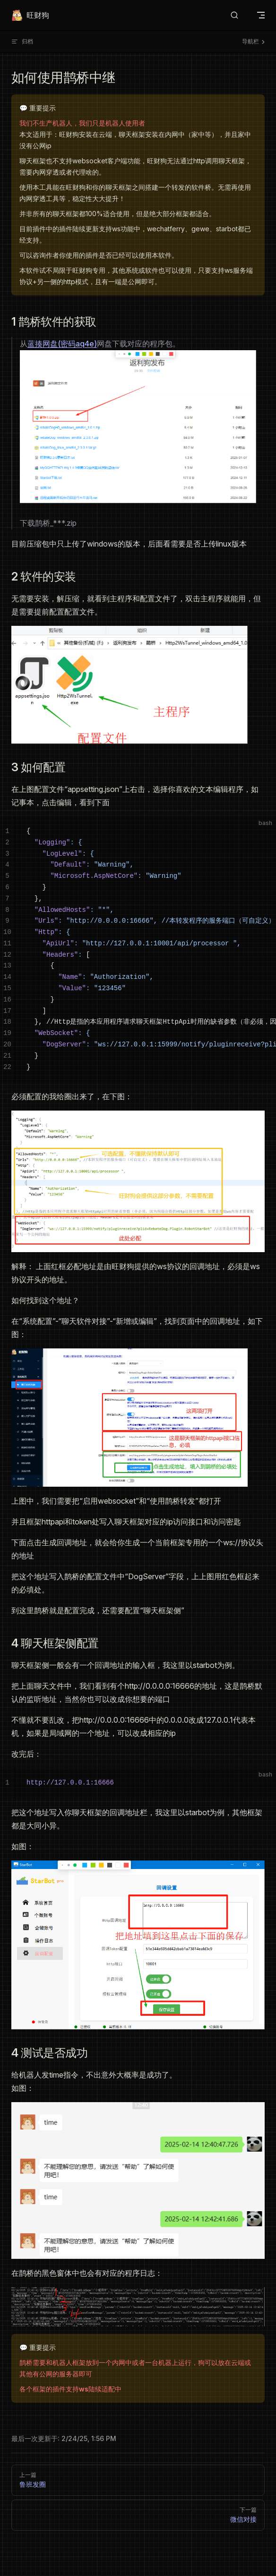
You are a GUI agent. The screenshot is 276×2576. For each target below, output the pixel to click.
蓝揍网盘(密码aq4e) (62, 343)
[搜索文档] (234, 15)
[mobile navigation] (261, 15)
